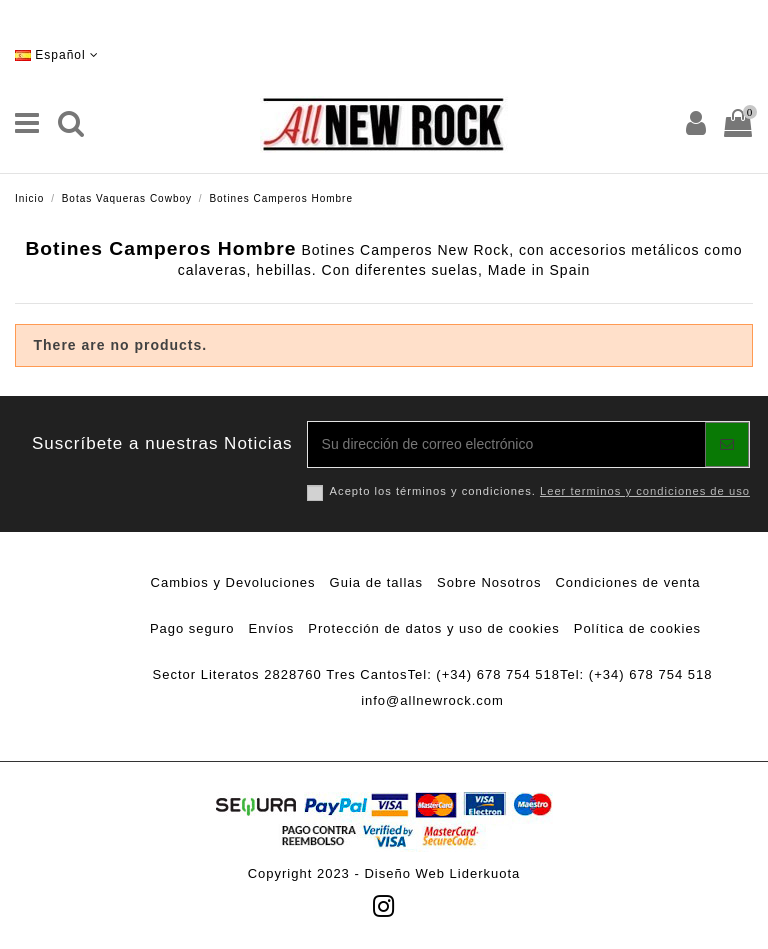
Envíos (272, 628)
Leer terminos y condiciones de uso (645, 491)
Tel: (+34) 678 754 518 (484, 674)
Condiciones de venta (627, 582)
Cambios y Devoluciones (233, 582)
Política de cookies (637, 628)
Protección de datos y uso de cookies (433, 628)
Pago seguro (192, 628)
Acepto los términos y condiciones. (540, 491)
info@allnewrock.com (432, 700)
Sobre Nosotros (489, 582)
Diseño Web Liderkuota (442, 873)
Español (57, 55)
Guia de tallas (377, 582)
